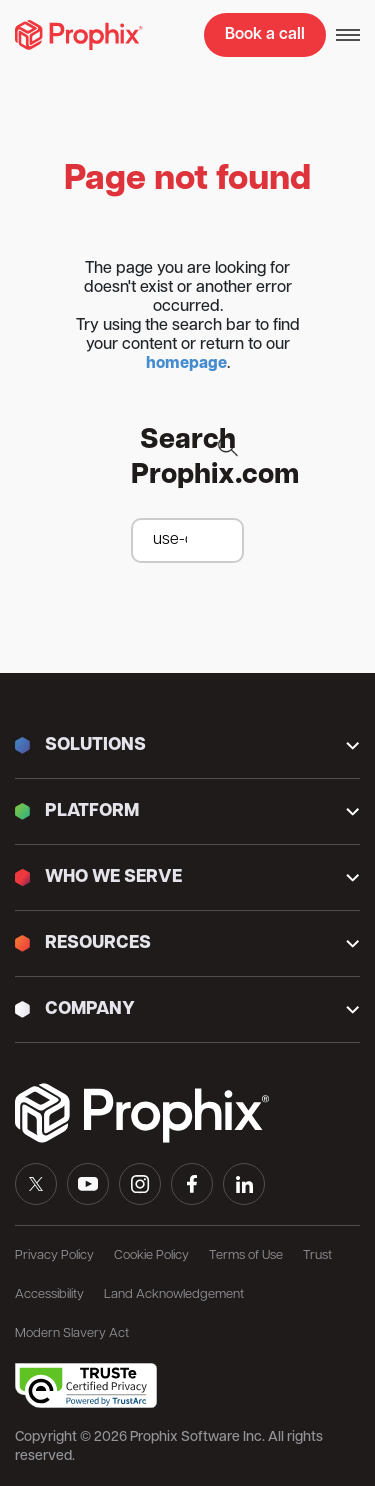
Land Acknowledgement (174, 1294)
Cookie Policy (151, 1255)
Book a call (265, 35)
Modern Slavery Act (72, 1333)
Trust (317, 1255)
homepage (186, 364)
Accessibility (49, 1294)
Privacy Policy (54, 1255)
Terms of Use (246, 1255)
